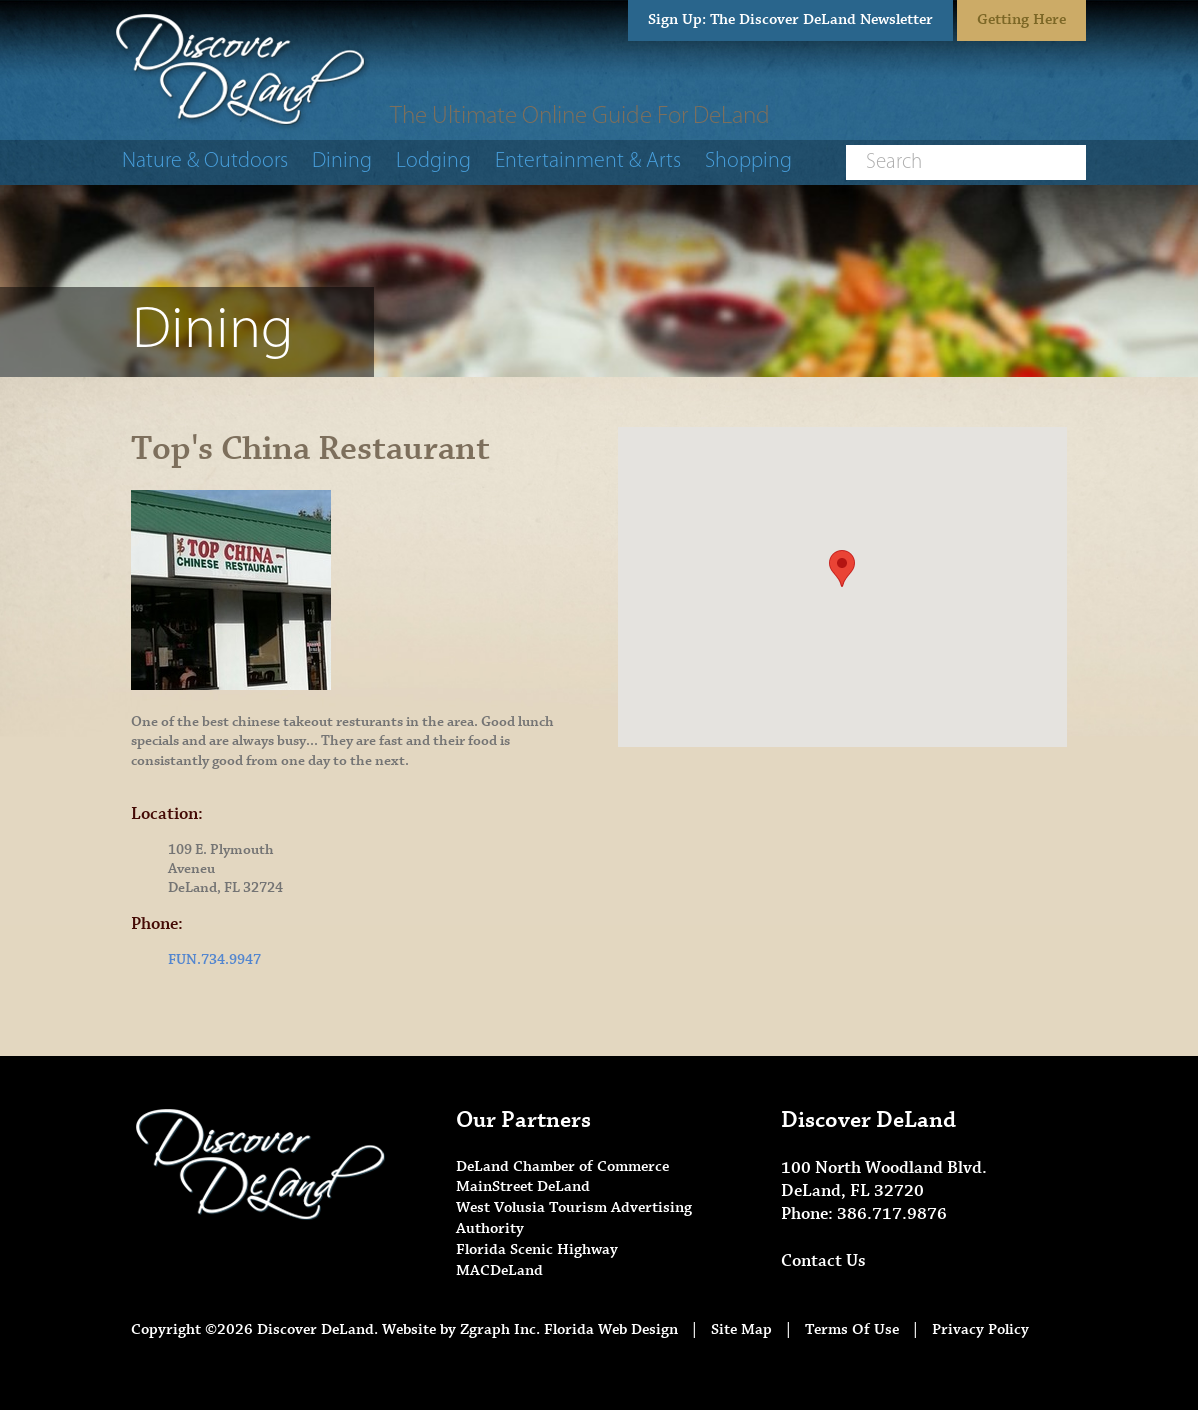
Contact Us (823, 1261)
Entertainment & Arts (588, 161)
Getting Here (1021, 19)
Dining (342, 161)
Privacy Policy (980, 1329)
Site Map (741, 1329)
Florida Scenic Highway (537, 1249)
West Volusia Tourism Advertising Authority (574, 1218)
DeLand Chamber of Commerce (562, 1166)
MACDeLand (499, 1270)
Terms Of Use (852, 1329)
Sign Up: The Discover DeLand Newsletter (790, 19)
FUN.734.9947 (214, 960)
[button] (842, 568)
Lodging (433, 161)
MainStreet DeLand (523, 1186)
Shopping (748, 161)
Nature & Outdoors (205, 161)
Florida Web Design (611, 1329)
